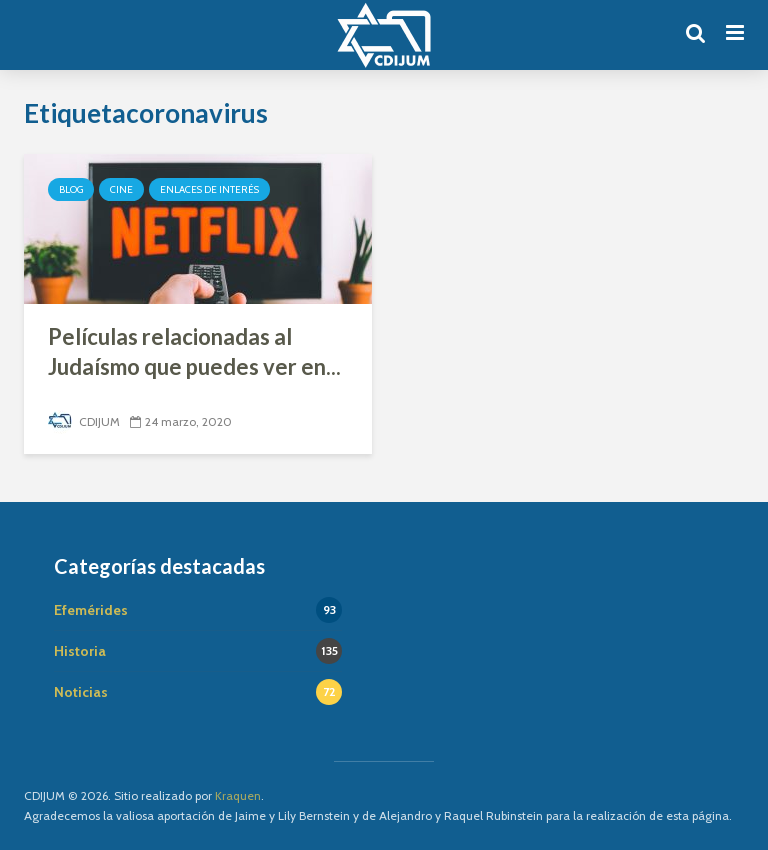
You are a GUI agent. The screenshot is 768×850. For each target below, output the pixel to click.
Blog (71, 189)
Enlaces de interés (209, 189)
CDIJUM (84, 421)
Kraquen (238, 795)
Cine (121, 189)
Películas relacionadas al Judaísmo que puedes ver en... (194, 351)
